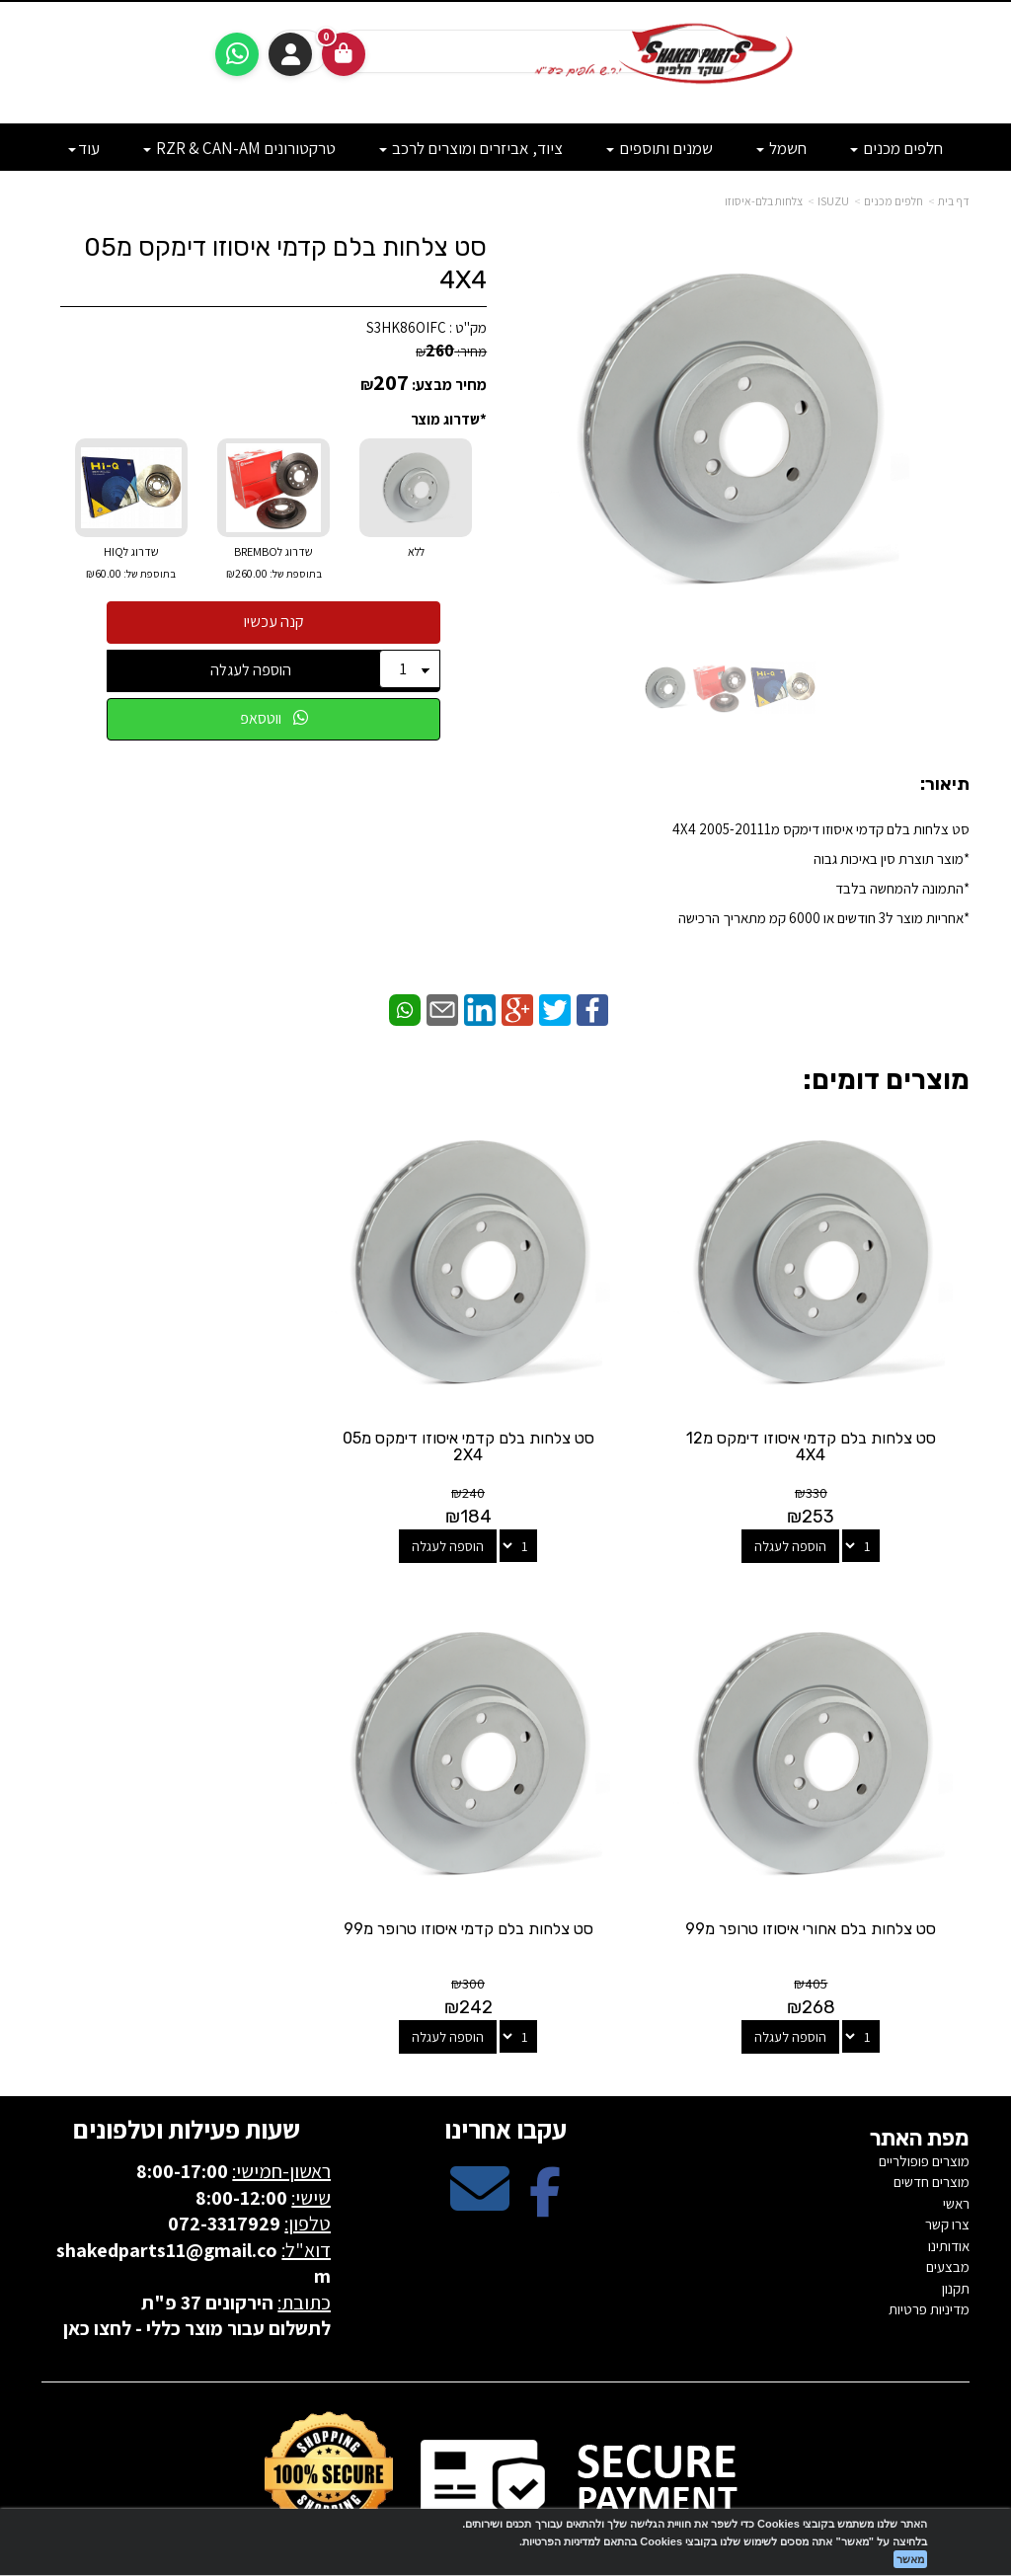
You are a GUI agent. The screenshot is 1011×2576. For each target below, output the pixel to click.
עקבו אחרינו (505, 2073)
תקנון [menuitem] (956, 2233)
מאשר (910, 2559)
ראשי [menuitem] (956, 2148)
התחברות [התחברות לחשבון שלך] (290, 54)
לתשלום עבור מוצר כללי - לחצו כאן (197, 2274)
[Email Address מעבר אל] (479, 2151)
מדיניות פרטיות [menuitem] (929, 2253)
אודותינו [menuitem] (949, 2190)
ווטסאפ (274, 718)
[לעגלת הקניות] (343, 54)
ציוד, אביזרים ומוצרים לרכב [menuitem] (471, 148)
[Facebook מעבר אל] (545, 2151)
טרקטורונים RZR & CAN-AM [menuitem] (239, 148)
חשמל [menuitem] (781, 148)
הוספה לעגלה (250, 670)
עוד (84, 148)
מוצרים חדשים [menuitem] (932, 2127)
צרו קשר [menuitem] (947, 2169)
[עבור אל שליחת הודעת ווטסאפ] (237, 54)
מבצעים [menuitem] (948, 2211)
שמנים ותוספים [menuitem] (659, 148)
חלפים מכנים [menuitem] (896, 148)
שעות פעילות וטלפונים (186, 2073)
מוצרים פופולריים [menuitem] (924, 2105)
